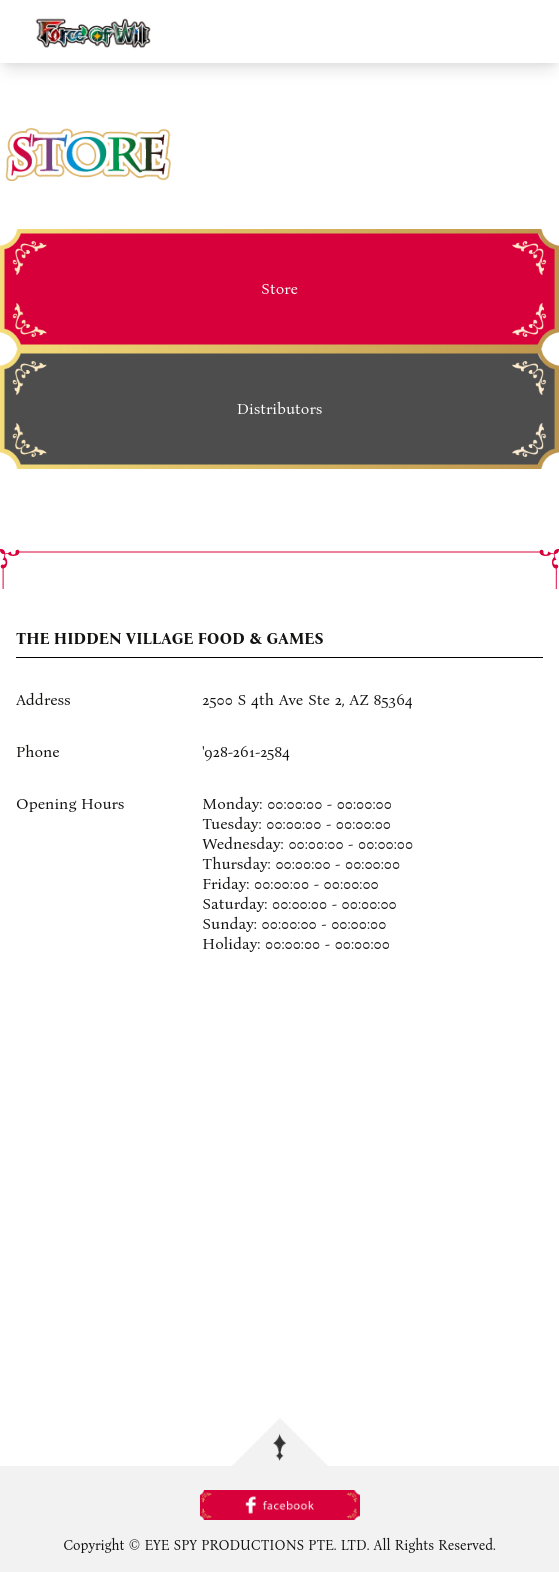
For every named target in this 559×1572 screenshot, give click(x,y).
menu (534, 31)
